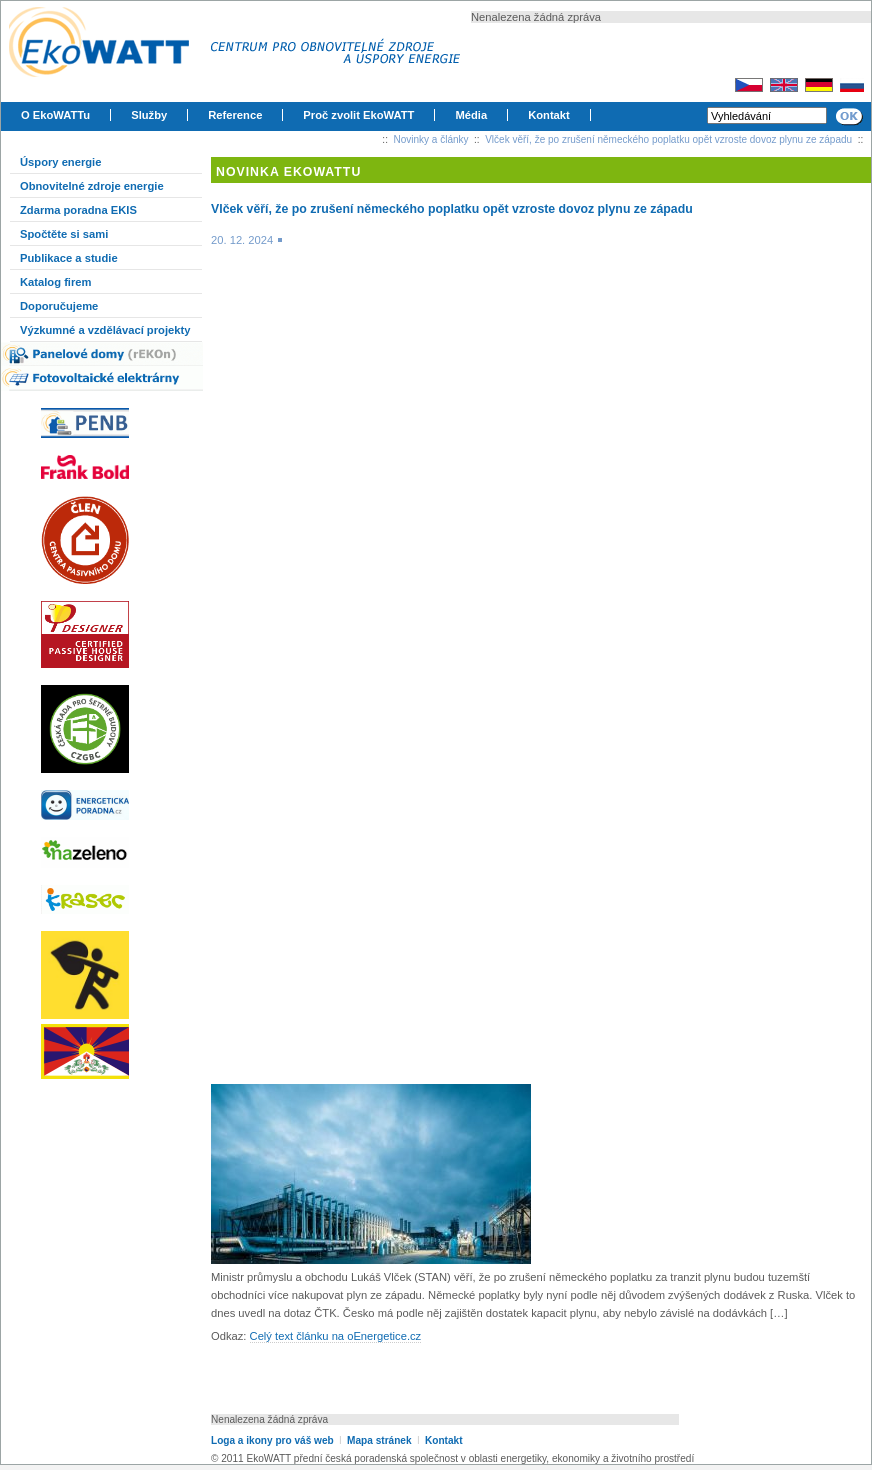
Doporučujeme (59, 306)
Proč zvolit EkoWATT (358, 115)
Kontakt (549, 115)
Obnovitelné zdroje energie (92, 186)
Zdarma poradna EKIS (78, 210)
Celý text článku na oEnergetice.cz (336, 1336)
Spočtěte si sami (64, 234)
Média (471, 115)
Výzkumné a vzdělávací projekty (105, 330)
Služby (149, 115)
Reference (235, 115)
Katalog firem (56, 282)
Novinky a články (431, 139)
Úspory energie (60, 162)
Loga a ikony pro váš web (272, 1440)
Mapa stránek (379, 1440)
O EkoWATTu (55, 115)
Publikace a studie (69, 258)
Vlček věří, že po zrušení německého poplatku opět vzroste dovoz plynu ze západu (668, 139)
